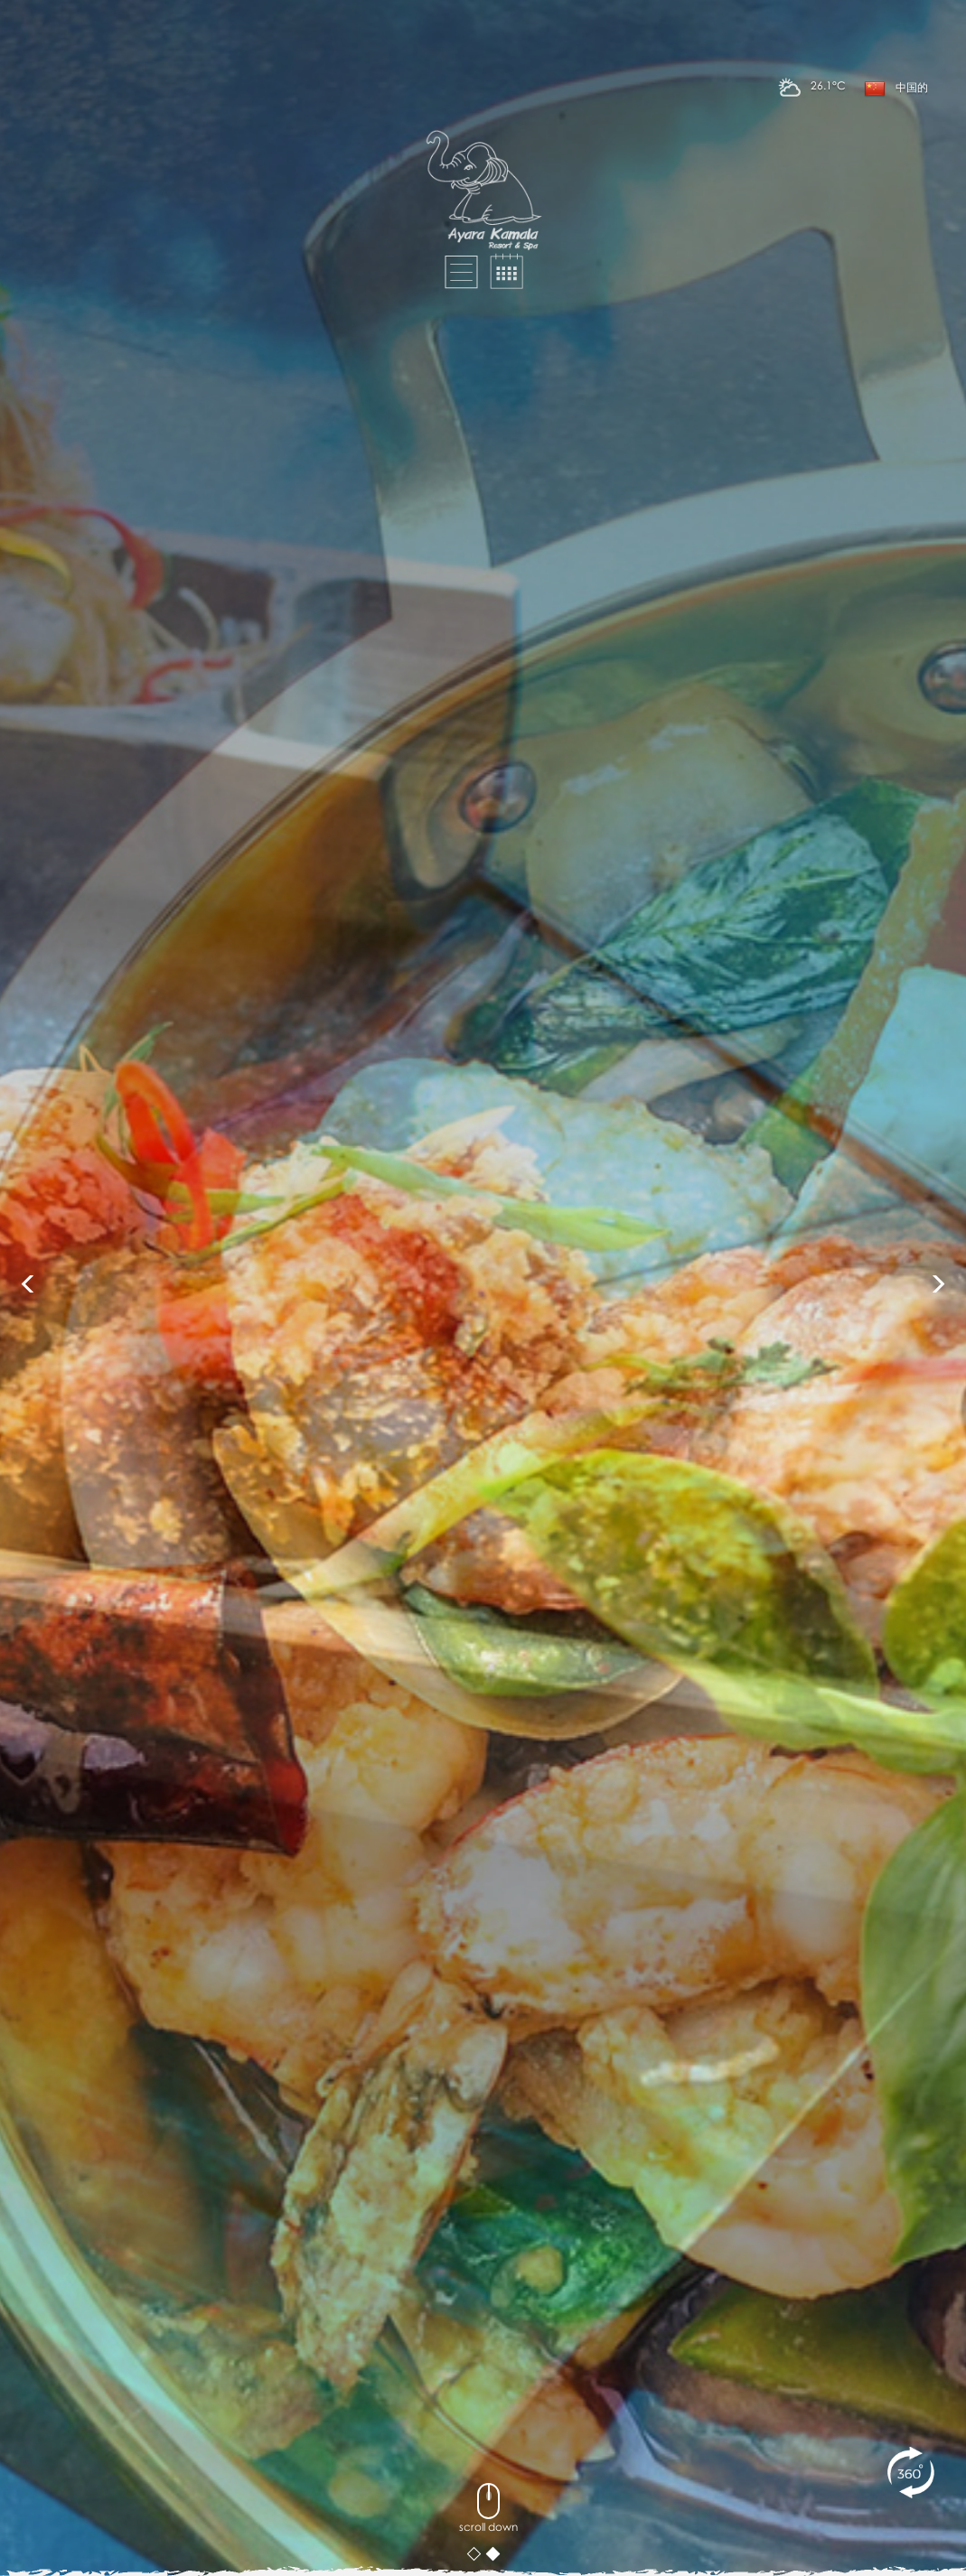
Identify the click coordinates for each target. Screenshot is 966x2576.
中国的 (896, 88)
